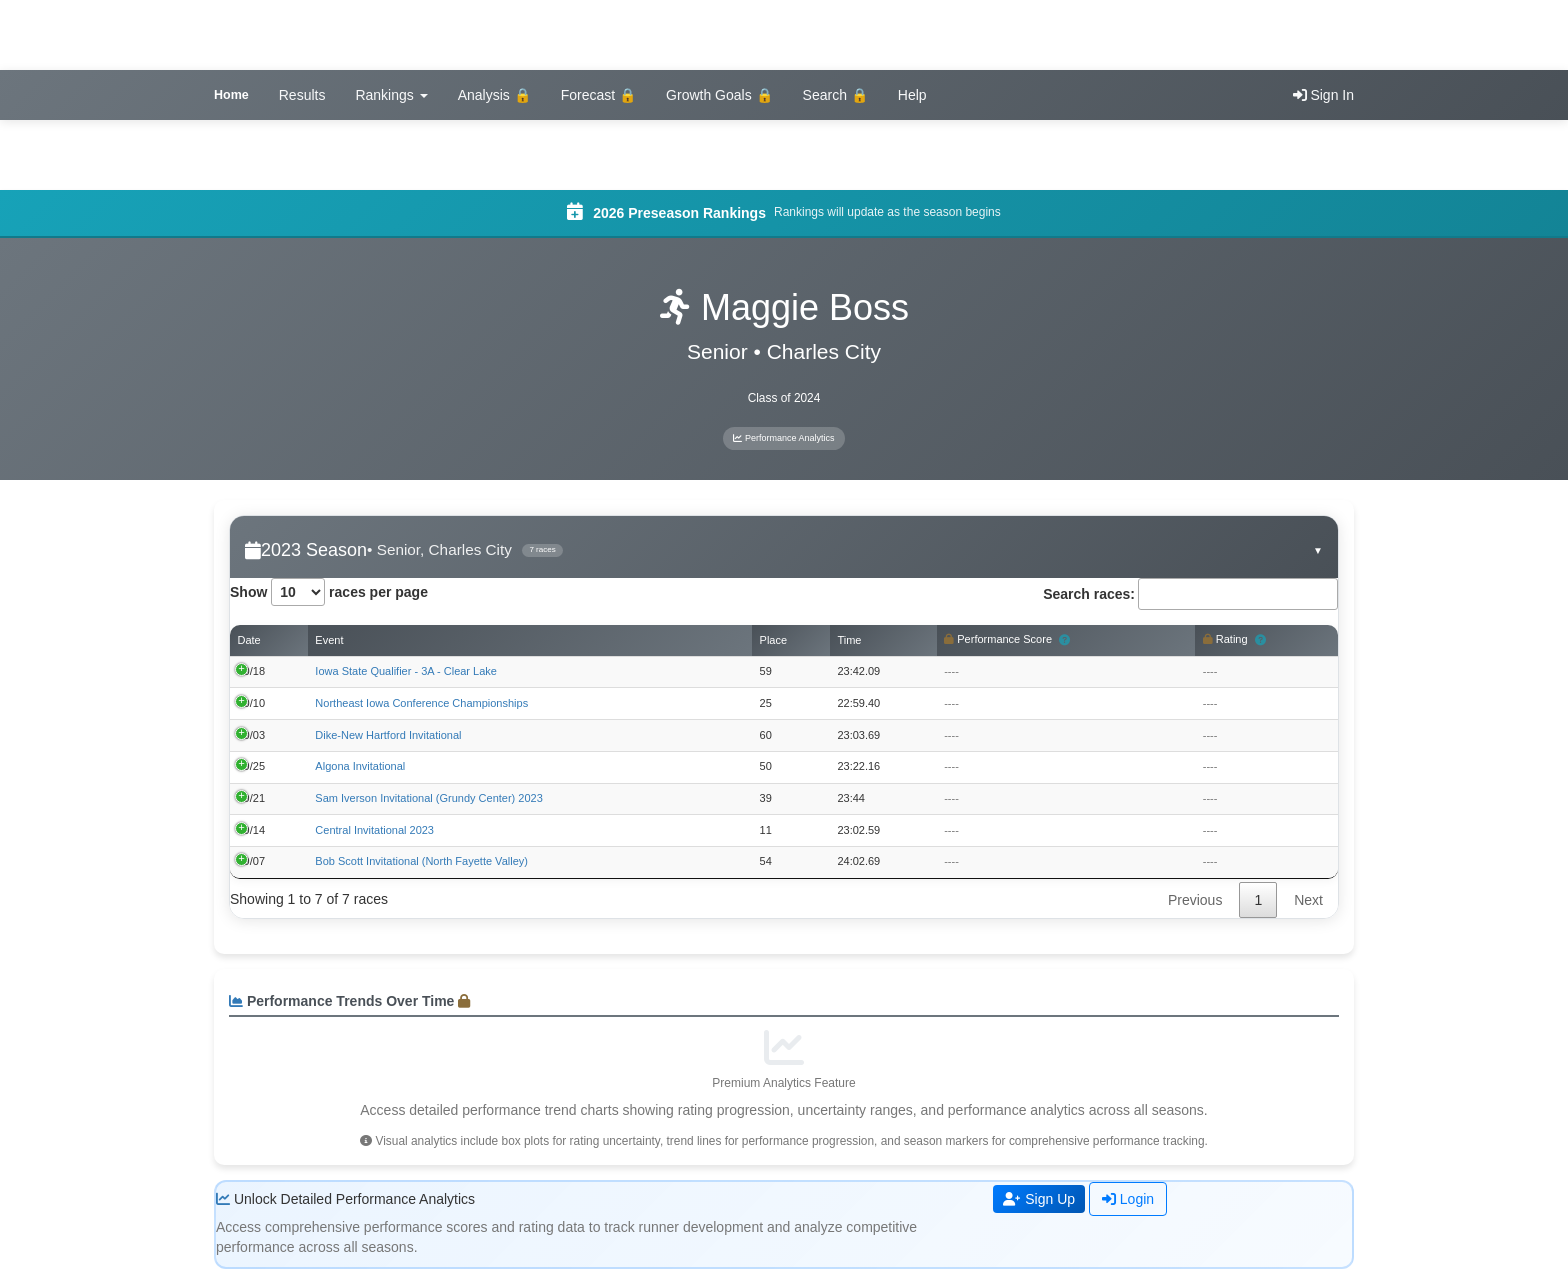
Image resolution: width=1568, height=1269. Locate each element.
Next (1308, 900)
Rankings (391, 95)
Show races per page (329, 592)
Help (912, 95)
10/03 (252, 735)
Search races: (1190, 594)
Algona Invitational (360, 766)
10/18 (252, 671)
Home (231, 95)
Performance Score (1007, 641)
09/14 (252, 830)
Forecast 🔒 (598, 95)
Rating (1234, 641)
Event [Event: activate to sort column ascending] (329, 640)
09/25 (252, 766)
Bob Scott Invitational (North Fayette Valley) (421, 861)
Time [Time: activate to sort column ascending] (849, 640)
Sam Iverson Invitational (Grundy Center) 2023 (428, 798)
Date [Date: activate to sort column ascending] (249, 640)
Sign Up (1039, 1199)
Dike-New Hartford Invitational (388, 735)
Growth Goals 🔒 (719, 95)
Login (1128, 1199)
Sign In (1323, 95)
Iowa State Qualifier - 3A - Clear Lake (406, 671)
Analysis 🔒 (494, 95)
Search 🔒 (835, 95)
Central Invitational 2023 (374, 830)
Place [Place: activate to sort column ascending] (774, 640)
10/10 (252, 703)
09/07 (252, 861)
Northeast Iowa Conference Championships (421, 703)
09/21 (252, 798)
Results (302, 95)
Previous (1195, 900)
